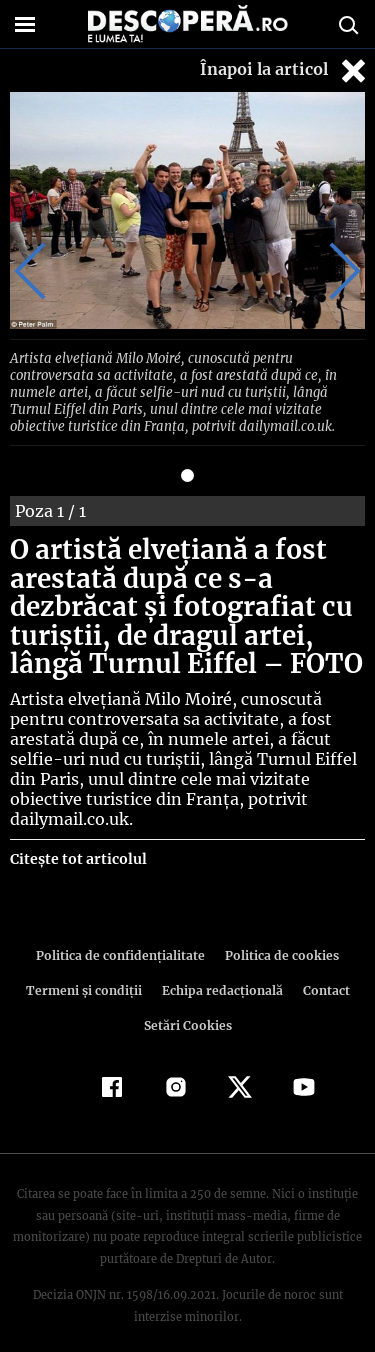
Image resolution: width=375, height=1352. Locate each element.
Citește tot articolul (77, 838)
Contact (323, 969)
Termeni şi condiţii (86, 969)
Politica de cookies (279, 934)
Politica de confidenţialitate (124, 934)
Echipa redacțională (221, 969)
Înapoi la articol (285, 70)
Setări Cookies (188, 1004)
